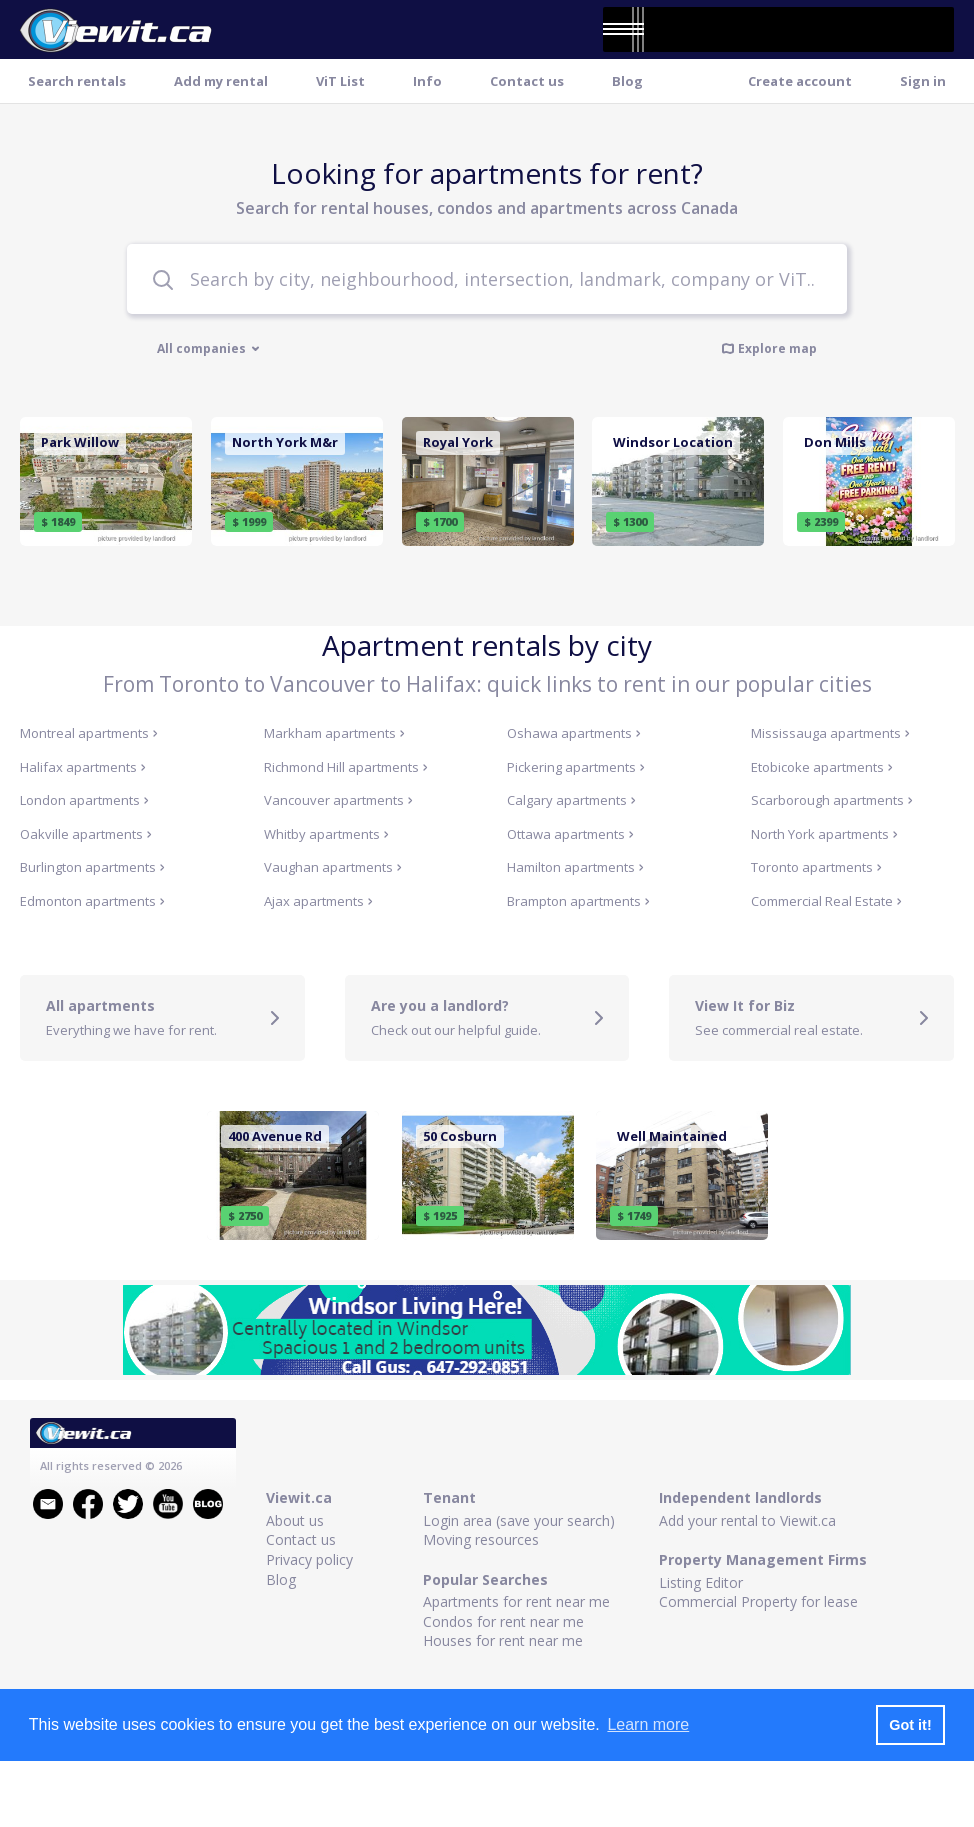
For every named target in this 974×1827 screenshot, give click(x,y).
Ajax (318, 901)
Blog (627, 81)
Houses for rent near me (503, 1640)
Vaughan (333, 867)
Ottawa (570, 834)
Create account (800, 81)
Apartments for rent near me (516, 1601)
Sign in (923, 81)
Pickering (576, 767)
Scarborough (832, 800)
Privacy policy (309, 1559)
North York (824, 834)
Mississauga (830, 733)
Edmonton (92, 901)
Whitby (326, 834)
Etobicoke (822, 767)
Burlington (92, 867)
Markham (334, 733)
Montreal (89, 733)
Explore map (769, 348)
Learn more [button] (648, 1724)
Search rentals (77, 81)
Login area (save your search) (519, 1520)
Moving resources (481, 1539)
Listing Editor (701, 1582)
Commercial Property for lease (758, 1601)
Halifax (83, 767)
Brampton (578, 901)
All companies (208, 349)
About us (295, 1520)
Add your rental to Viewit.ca (747, 1520)
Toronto (816, 867)
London (84, 800)
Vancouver (338, 800)
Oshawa (574, 733)
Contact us (527, 81)
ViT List (340, 81)
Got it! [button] (910, 1725)
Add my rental (221, 81)
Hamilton (575, 867)
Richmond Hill (346, 767)
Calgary (571, 800)
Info (427, 81)
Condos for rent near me (503, 1621)
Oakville (86, 834)
